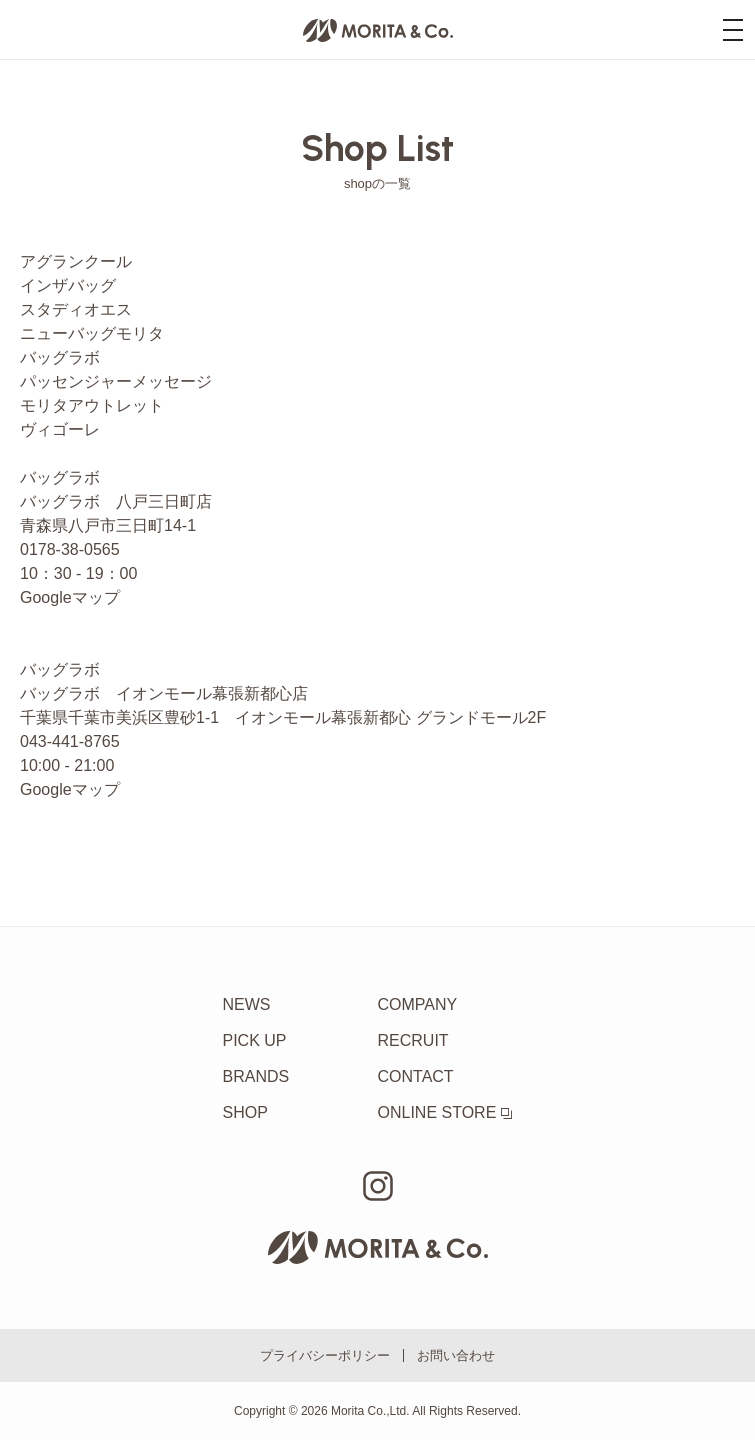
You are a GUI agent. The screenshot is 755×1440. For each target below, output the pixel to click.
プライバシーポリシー (325, 1355)
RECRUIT (413, 1040)
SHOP (245, 1112)
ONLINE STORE (445, 1112)
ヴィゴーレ (60, 429)
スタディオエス (76, 309)
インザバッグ (68, 285)
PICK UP (255, 1040)
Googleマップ (70, 597)
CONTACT (416, 1076)
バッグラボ (60, 357)
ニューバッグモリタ (92, 333)
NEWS (247, 1004)
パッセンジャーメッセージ (116, 381)
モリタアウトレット (92, 405)
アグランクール (76, 261)
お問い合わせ (456, 1355)
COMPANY (418, 1004)
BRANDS (256, 1076)
